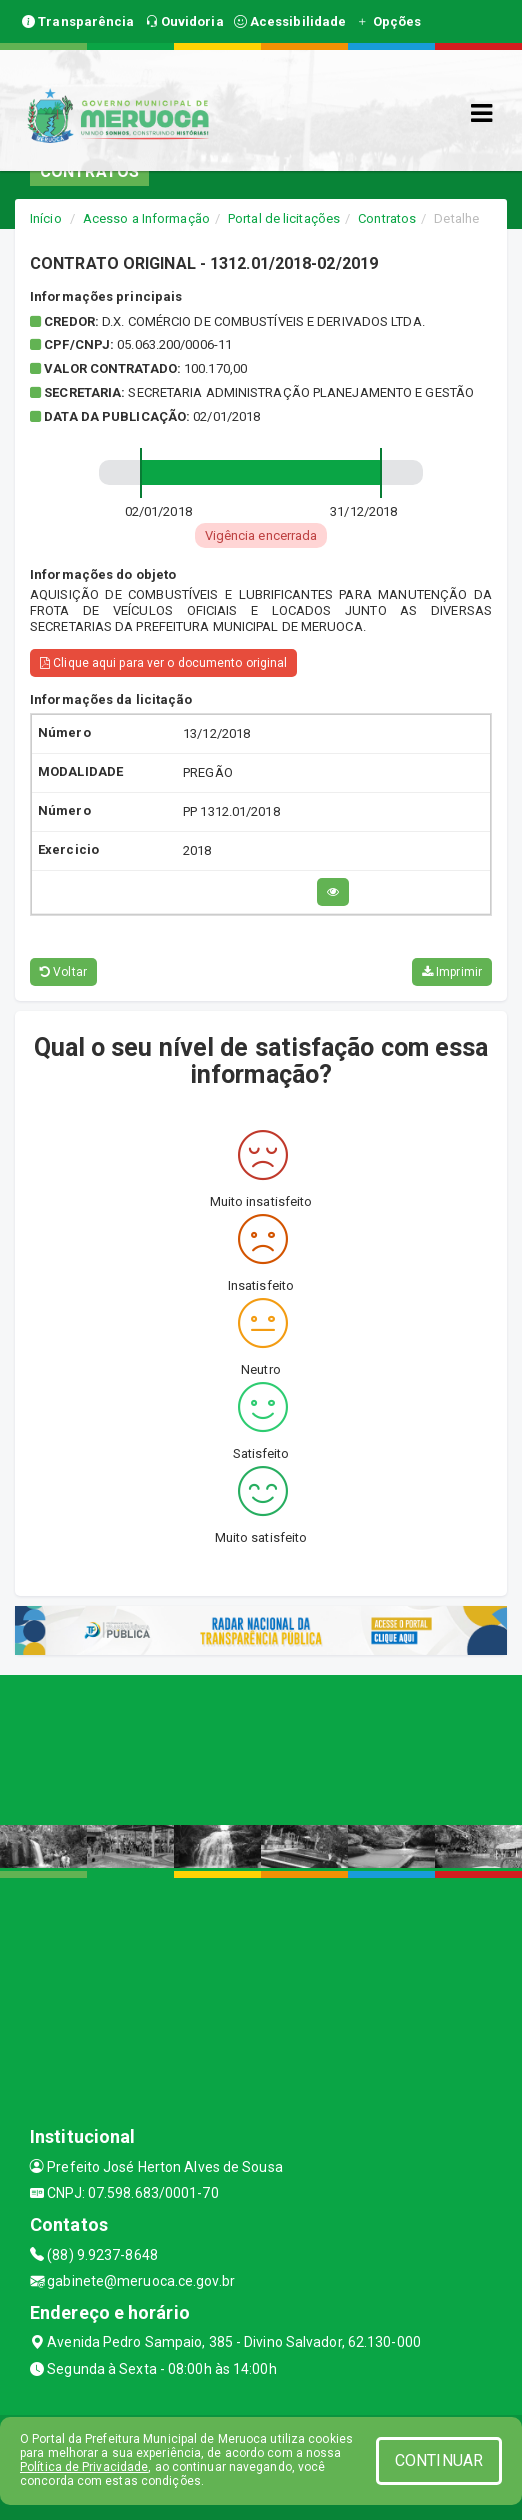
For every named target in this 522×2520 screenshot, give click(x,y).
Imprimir (452, 972)
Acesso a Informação (146, 218)
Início (46, 218)
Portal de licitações (284, 218)
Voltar (63, 972)
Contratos (387, 218)
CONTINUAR (439, 2460)
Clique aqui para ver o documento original (163, 663)
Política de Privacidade (84, 2467)
